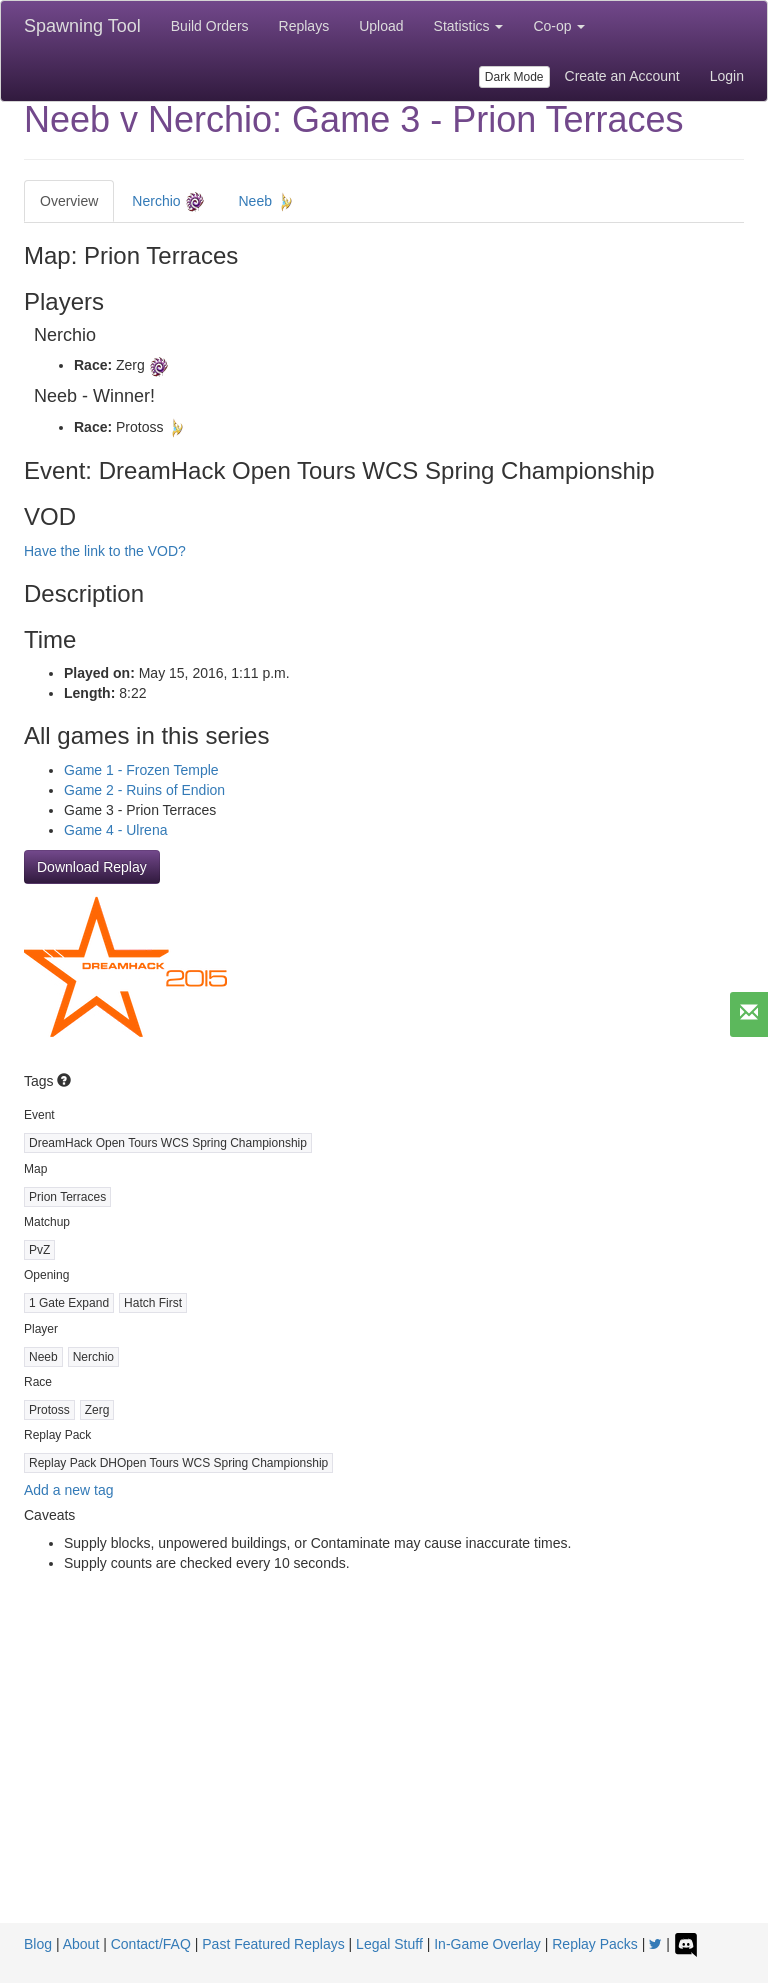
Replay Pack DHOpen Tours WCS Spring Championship (178, 1463)
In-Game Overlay (487, 1944)
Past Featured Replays (273, 1944)
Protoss (49, 1410)
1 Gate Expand (69, 1303)
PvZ (39, 1250)
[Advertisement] (384, 1773)
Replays (304, 26)
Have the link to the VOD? (105, 551)
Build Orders (210, 26)
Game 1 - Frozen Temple (141, 770)
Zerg (97, 1410)
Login (727, 76)
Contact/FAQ (151, 1944)
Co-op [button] (559, 26)
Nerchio (168, 202)
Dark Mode (514, 77)
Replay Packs (595, 1944)
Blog (38, 1944)
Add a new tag (69, 1490)
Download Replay (92, 867)
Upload (381, 26)
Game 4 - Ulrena (115, 830)
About (81, 1944)
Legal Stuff (389, 1944)
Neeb (267, 202)
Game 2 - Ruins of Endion (144, 790)
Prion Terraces (67, 1197)
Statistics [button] (469, 26)
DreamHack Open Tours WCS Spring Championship (168, 1143)
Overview (69, 201)
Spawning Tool (82, 26)
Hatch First (153, 1303)
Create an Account (622, 76)
